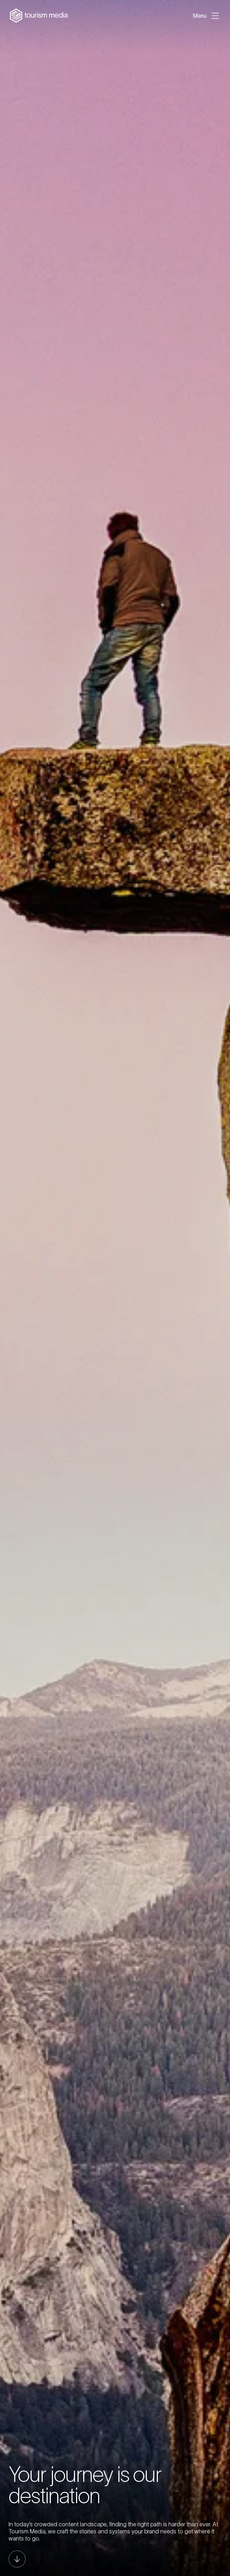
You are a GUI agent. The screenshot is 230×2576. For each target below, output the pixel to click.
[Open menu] (207, 15)
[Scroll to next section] (17, 2558)
